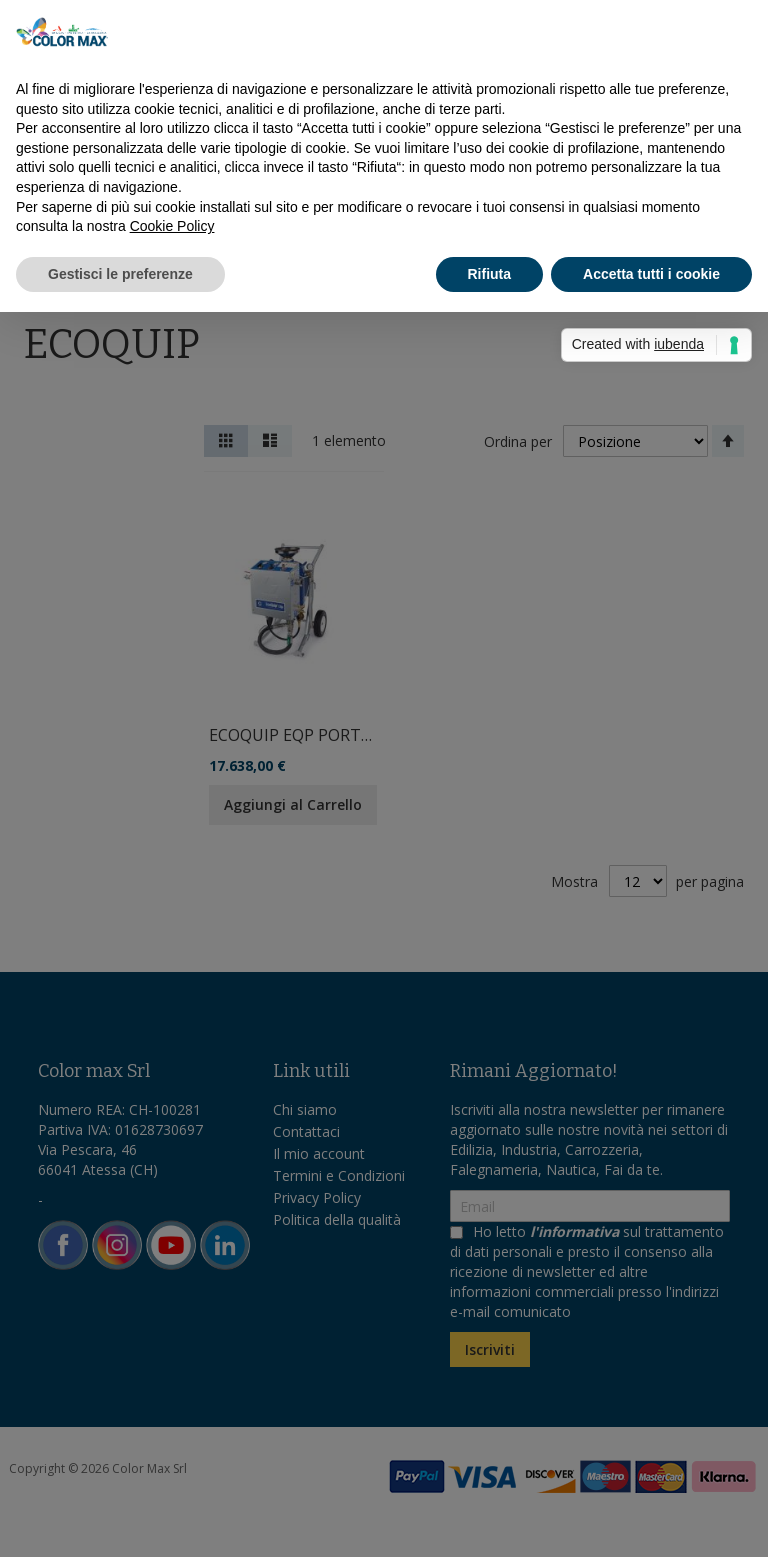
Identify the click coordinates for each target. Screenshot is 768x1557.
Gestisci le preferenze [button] (120, 274)
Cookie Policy (172, 226)
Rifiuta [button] (490, 274)
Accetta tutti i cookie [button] (651, 274)
